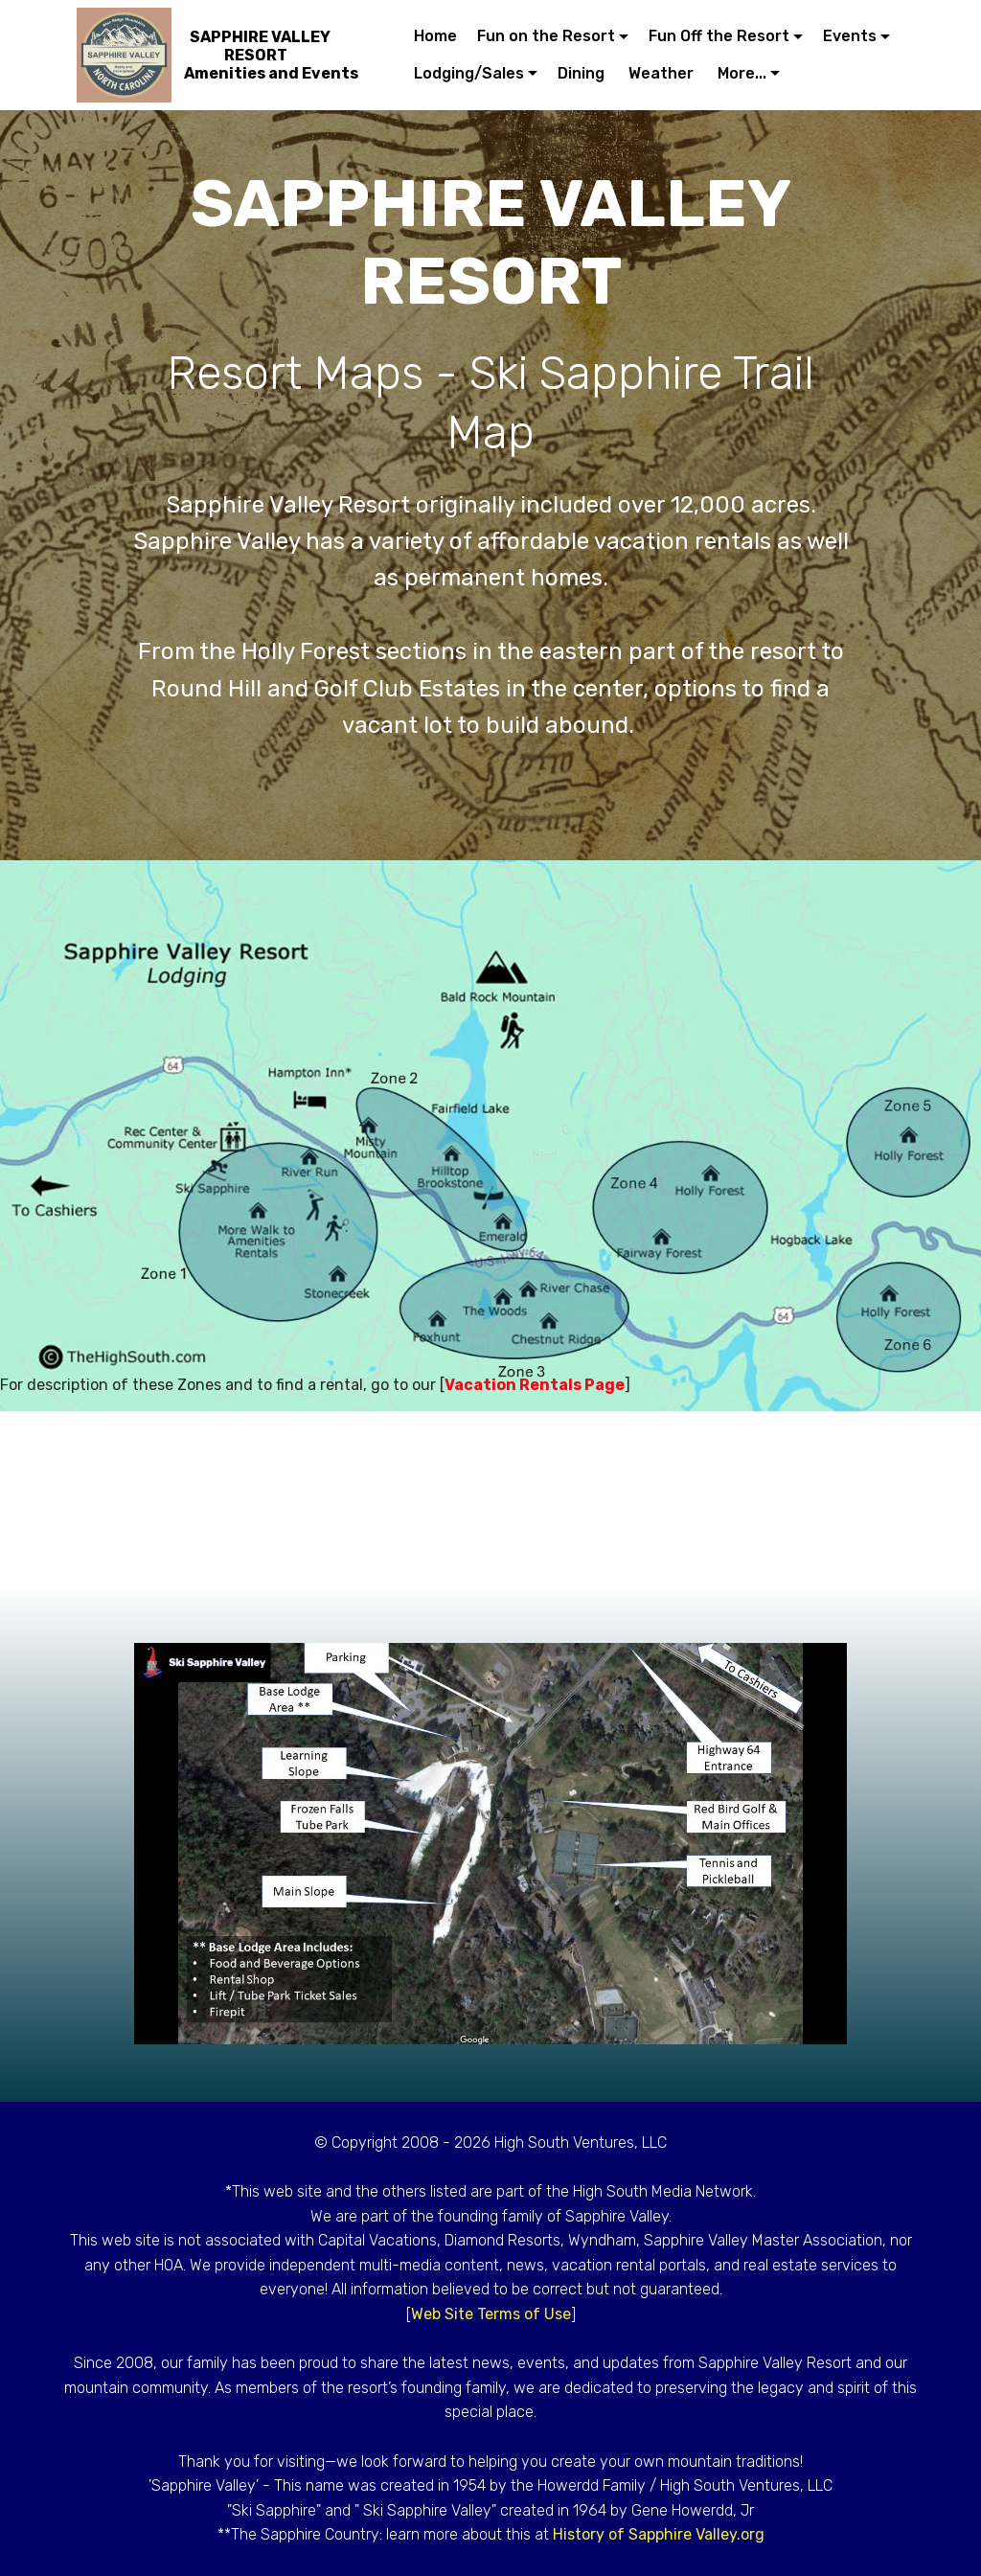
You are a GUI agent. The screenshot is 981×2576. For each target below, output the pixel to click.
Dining (583, 73)
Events (850, 36)
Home (435, 36)
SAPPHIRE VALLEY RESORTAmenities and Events (271, 55)
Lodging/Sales (469, 73)
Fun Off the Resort (719, 36)
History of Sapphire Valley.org (658, 2534)
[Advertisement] (490, 1498)
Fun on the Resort (546, 36)
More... (742, 73)
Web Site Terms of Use (491, 2314)
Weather (662, 73)
